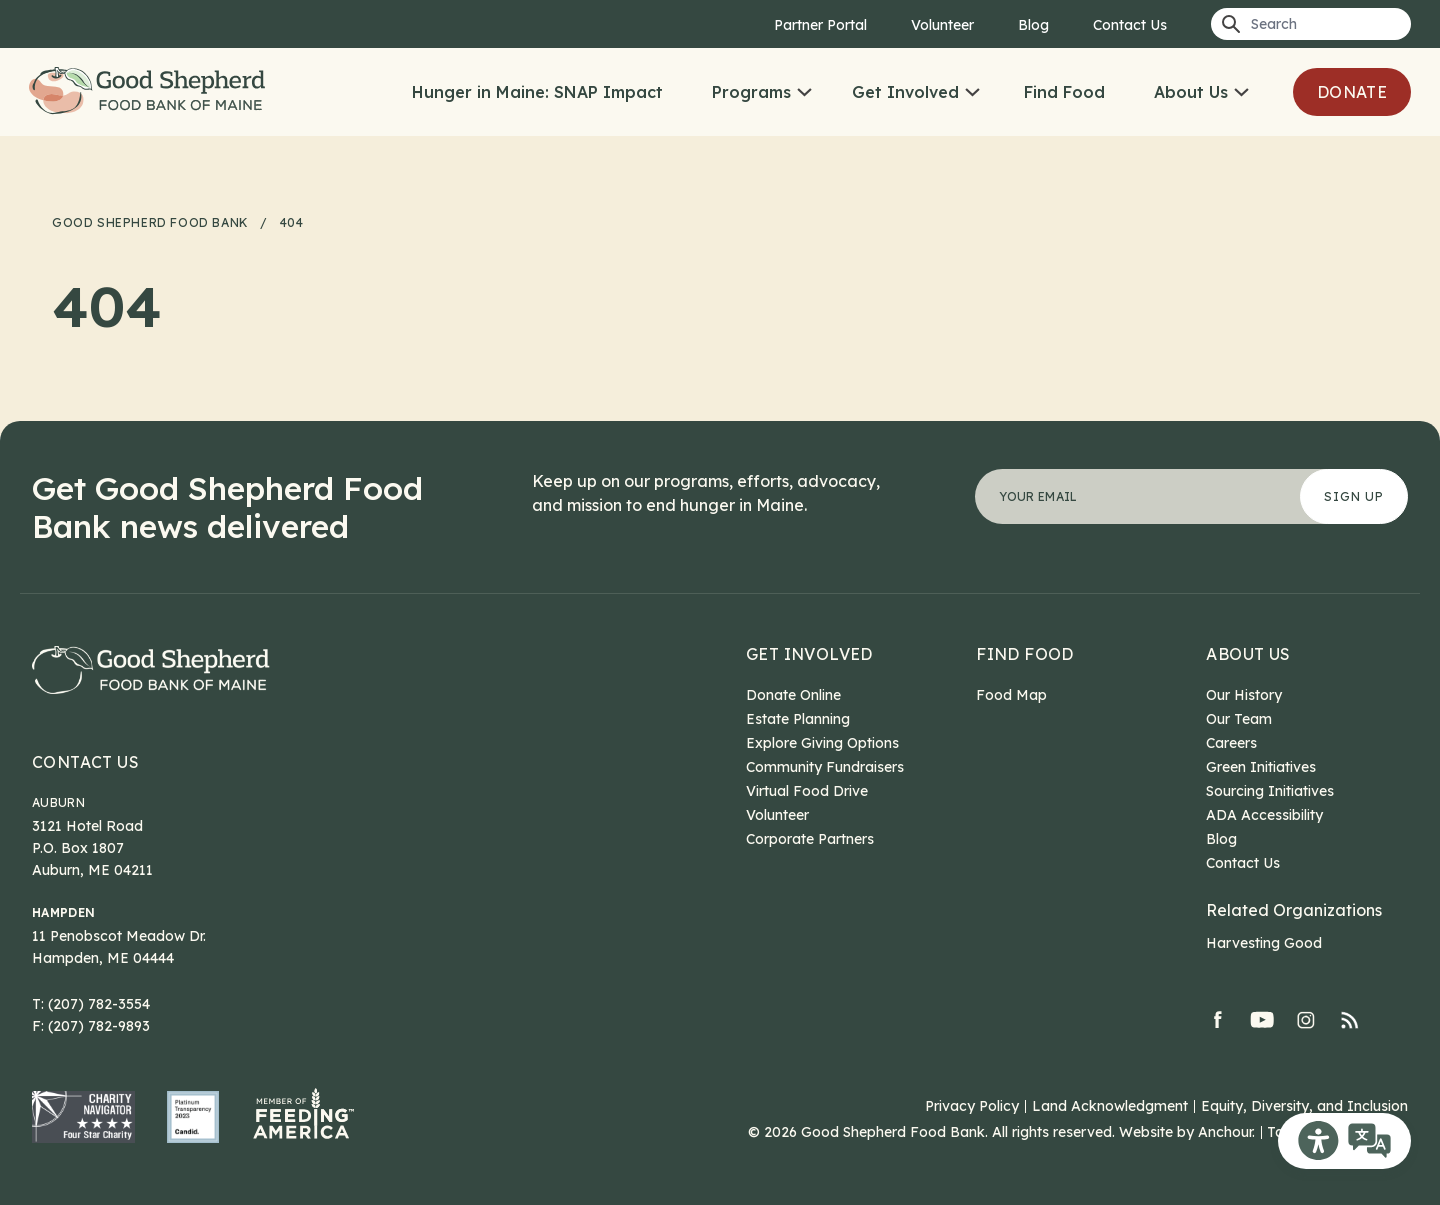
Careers (1231, 743)
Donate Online (793, 695)
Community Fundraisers (825, 767)
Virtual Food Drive (807, 791)
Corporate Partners (810, 839)
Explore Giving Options (822, 743)
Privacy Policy (972, 1106)
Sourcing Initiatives (1270, 791)
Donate (1352, 92)
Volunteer (942, 25)
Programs (751, 92)
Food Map (1011, 695)
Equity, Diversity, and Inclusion (1304, 1106)
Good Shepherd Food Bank (152, 92)
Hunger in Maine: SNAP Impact (537, 92)
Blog (1033, 25)
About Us (1191, 92)
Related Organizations (1294, 910)
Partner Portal (820, 25)
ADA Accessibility (1264, 815)
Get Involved (905, 92)
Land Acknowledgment (1110, 1106)
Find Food (1064, 92)
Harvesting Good (1264, 943)
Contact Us (1130, 25)
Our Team (1239, 719)
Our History (1244, 695)
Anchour (1225, 1132)
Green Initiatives (1261, 767)
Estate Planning (798, 719)
